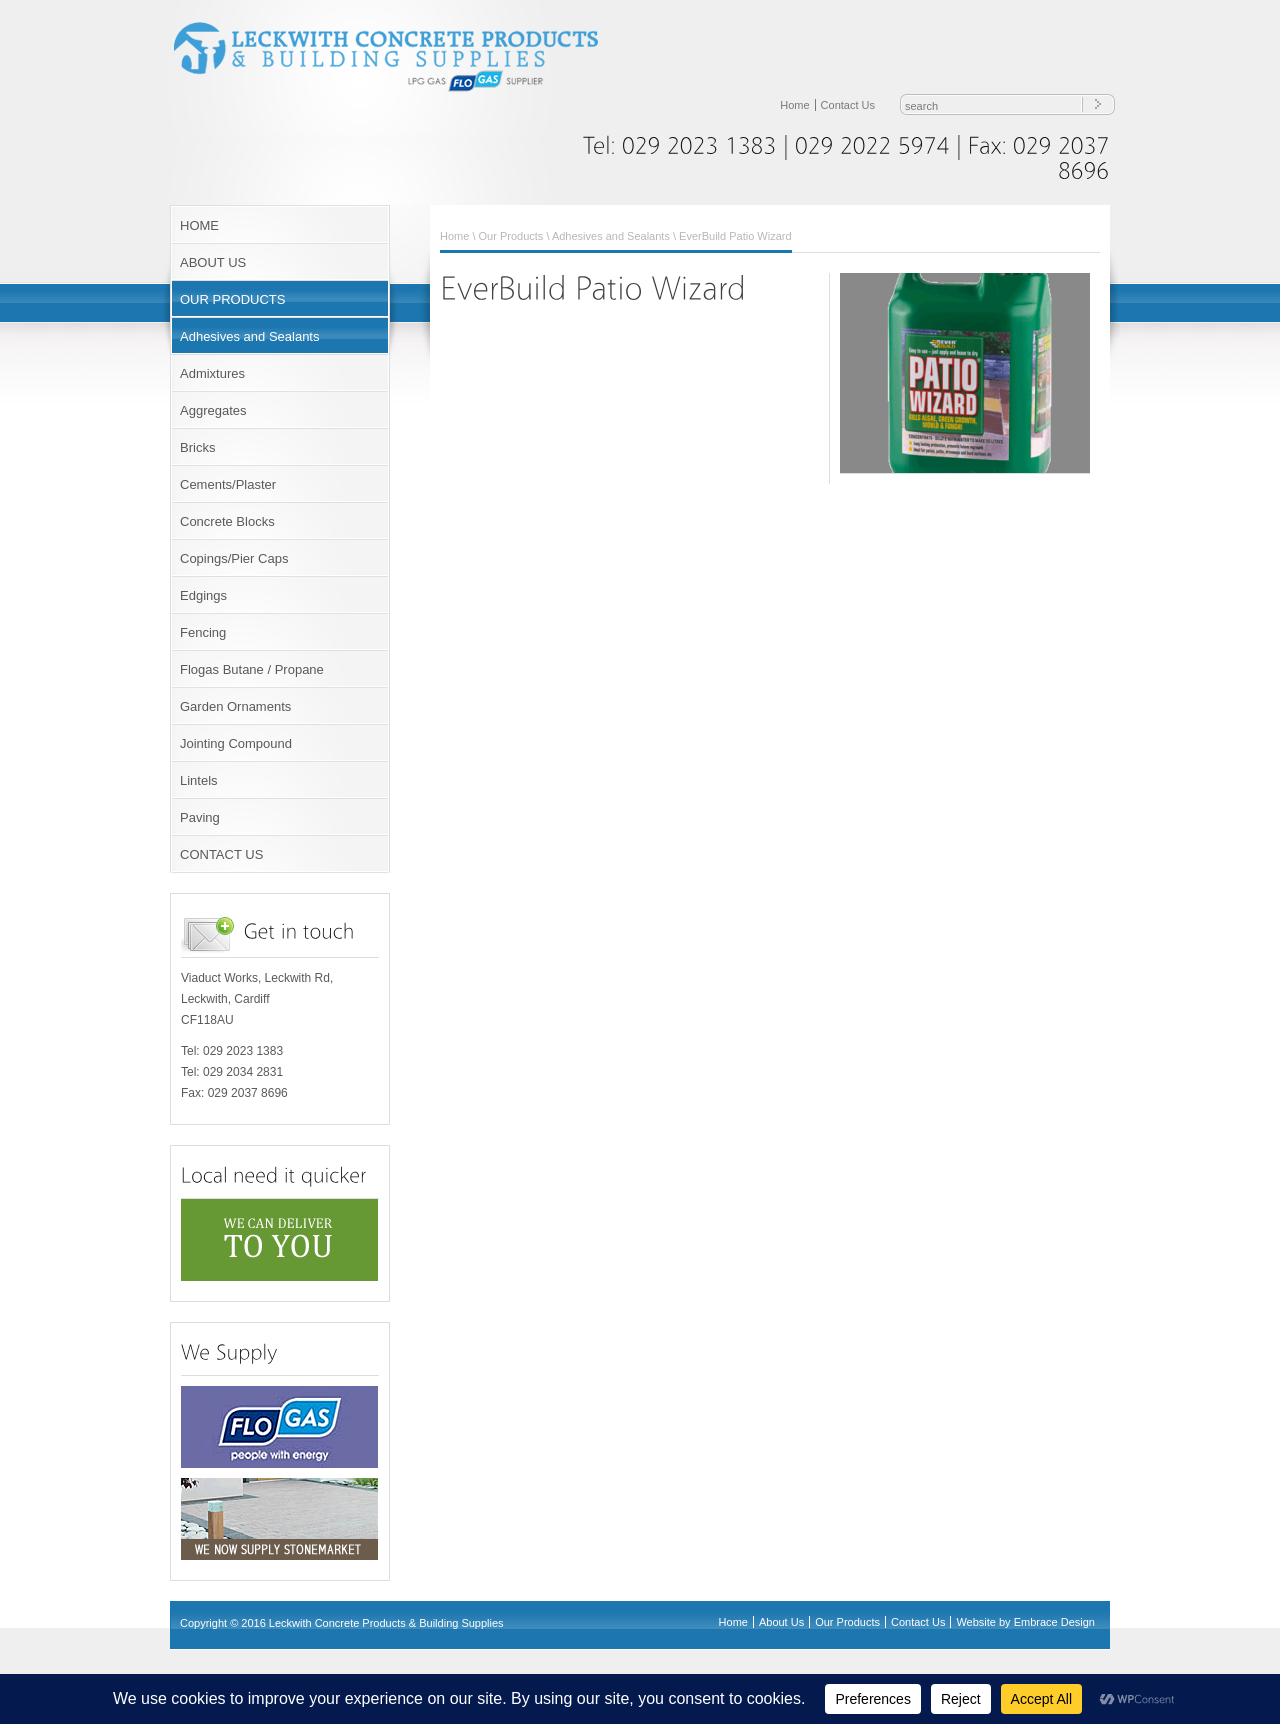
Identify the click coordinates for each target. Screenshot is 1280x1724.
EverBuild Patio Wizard (735, 236)
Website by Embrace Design (1025, 1622)
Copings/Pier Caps (234, 558)
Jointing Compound (236, 743)
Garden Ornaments (235, 706)
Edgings (203, 595)
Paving (200, 817)
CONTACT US (221, 854)
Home (794, 105)
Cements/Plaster (228, 484)
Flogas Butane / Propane (252, 669)
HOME (199, 225)
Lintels (199, 780)
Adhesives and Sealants (249, 336)
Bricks (197, 447)
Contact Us (848, 105)
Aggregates (213, 410)
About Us (781, 1622)
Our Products (511, 236)
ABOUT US (213, 262)
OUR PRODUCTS (232, 299)
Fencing (203, 632)
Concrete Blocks (227, 521)
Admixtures (212, 373)
